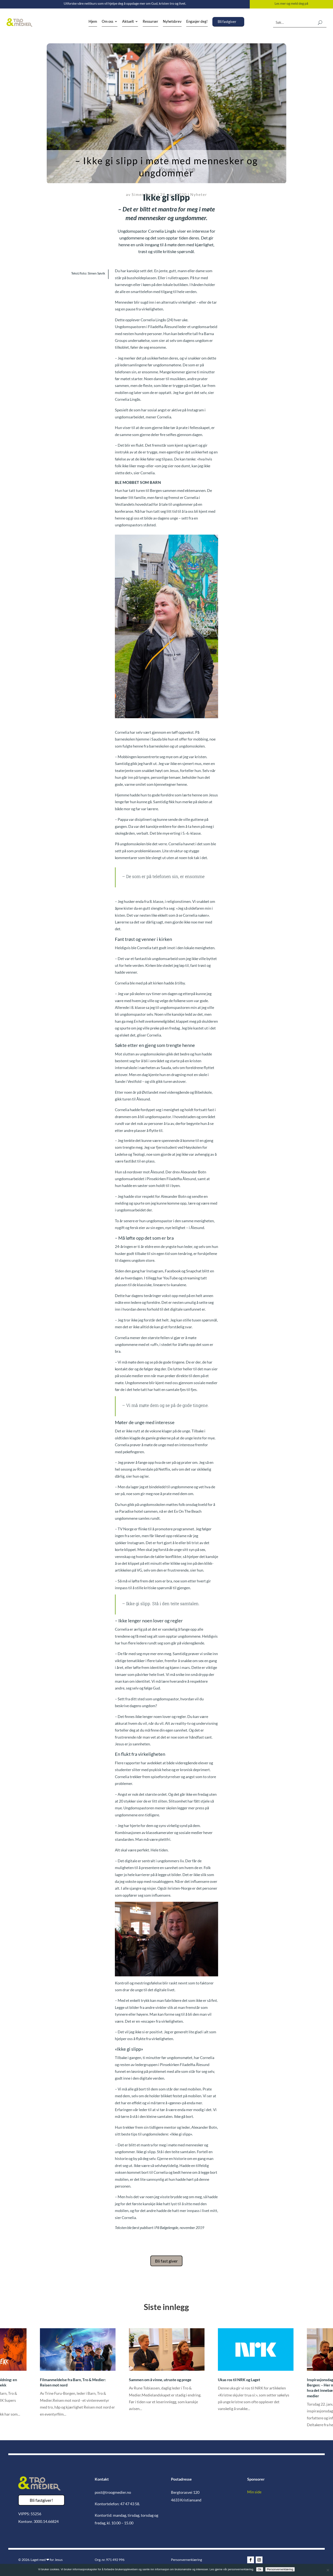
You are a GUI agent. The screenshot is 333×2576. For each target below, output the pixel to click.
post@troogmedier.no (113, 2492)
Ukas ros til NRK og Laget (239, 2379)
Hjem (93, 22)
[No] (328, 2570)
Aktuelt (128, 22)
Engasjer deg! (197, 22)
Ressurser (150, 22)
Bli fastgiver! (41, 2500)
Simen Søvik (144, 194)
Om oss (107, 22)
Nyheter (198, 194)
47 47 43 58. (130, 2503)
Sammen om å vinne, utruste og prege (160, 2379)
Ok (259, 2569)
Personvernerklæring (186, 2560)
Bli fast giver (166, 2260)
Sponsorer (256, 2479)
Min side (254, 2492)
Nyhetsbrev (172, 22)
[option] (167, 2372)
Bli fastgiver (227, 21)
